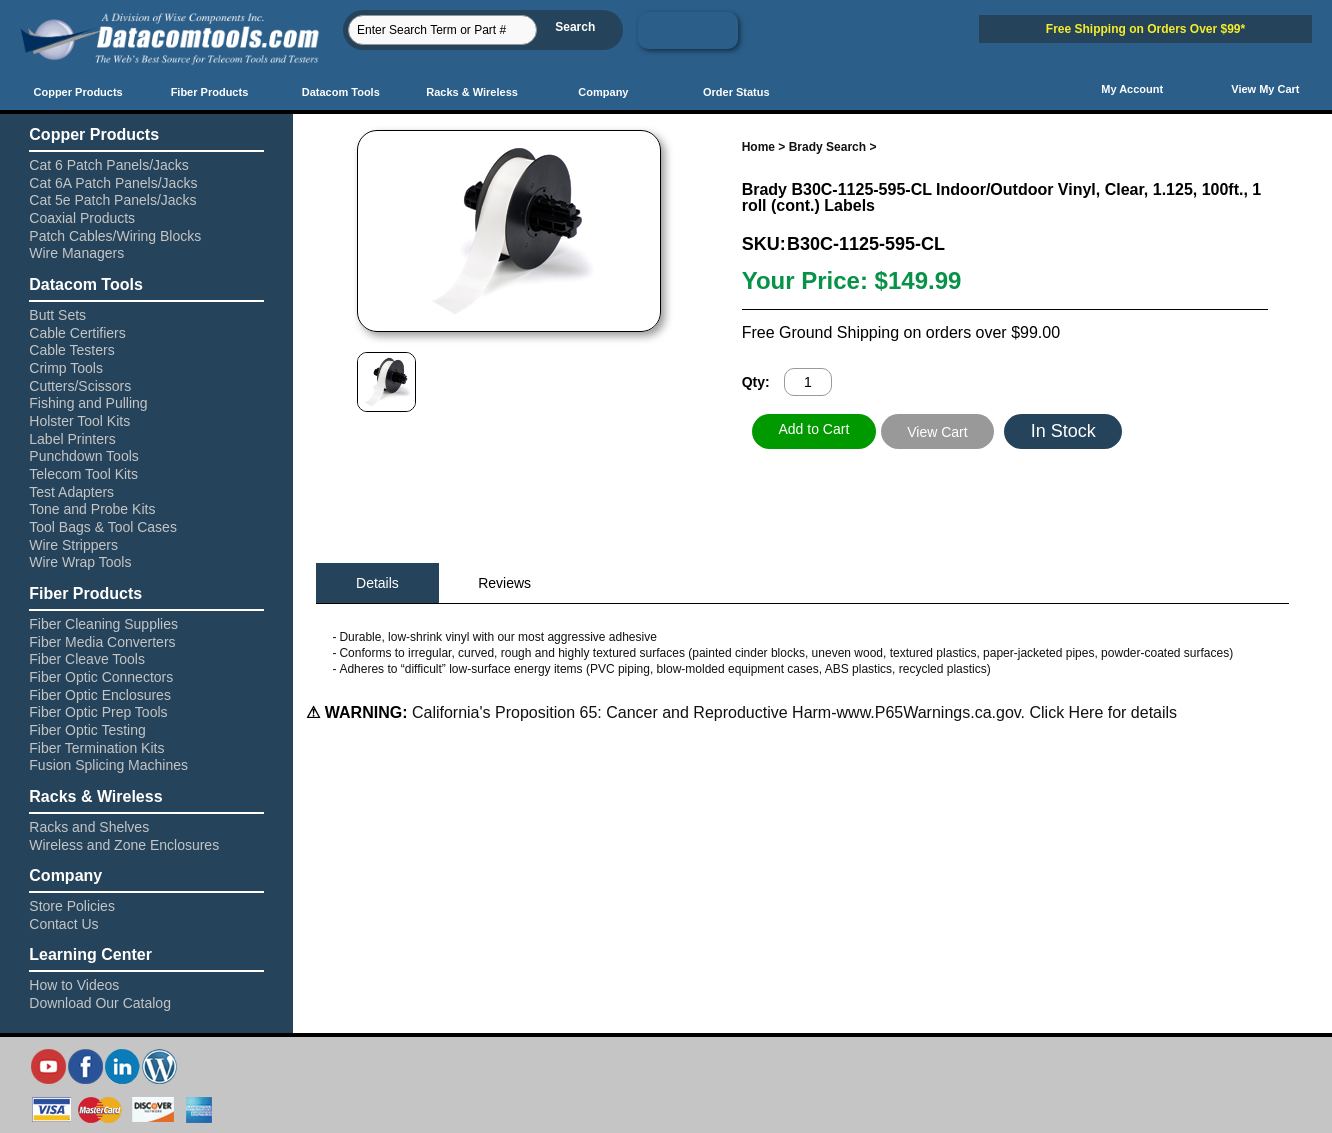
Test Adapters (71, 492)
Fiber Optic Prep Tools (98, 712)
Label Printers (72, 439)
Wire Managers (76, 253)
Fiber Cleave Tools (87, 659)
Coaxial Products (82, 218)
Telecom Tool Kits (83, 474)
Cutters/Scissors (80, 386)
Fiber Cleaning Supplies (103, 624)
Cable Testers (71, 350)
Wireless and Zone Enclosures (124, 845)
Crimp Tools (66, 368)
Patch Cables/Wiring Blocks (115, 236)
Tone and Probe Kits (92, 509)
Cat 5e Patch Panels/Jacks (112, 200)
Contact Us (63, 924)
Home (758, 147)
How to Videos (74, 985)
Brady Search (827, 147)
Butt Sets (57, 315)
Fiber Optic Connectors (101, 677)
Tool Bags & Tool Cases (103, 527)
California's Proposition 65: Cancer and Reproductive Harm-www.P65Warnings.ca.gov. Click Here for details (792, 712)
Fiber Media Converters (102, 642)
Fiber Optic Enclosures (100, 695)
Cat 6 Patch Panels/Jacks (109, 165)
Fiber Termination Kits (96, 748)
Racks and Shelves (89, 827)
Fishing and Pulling (88, 403)
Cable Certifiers (77, 333)
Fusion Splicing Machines (108, 765)
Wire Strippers (73, 545)
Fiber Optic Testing (87, 730)
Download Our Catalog (100, 1003)
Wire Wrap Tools (80, 562)
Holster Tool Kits (79, 421)
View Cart (937, 432)
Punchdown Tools (83, 456)
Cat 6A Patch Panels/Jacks (113, 183)
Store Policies (72, 906)
